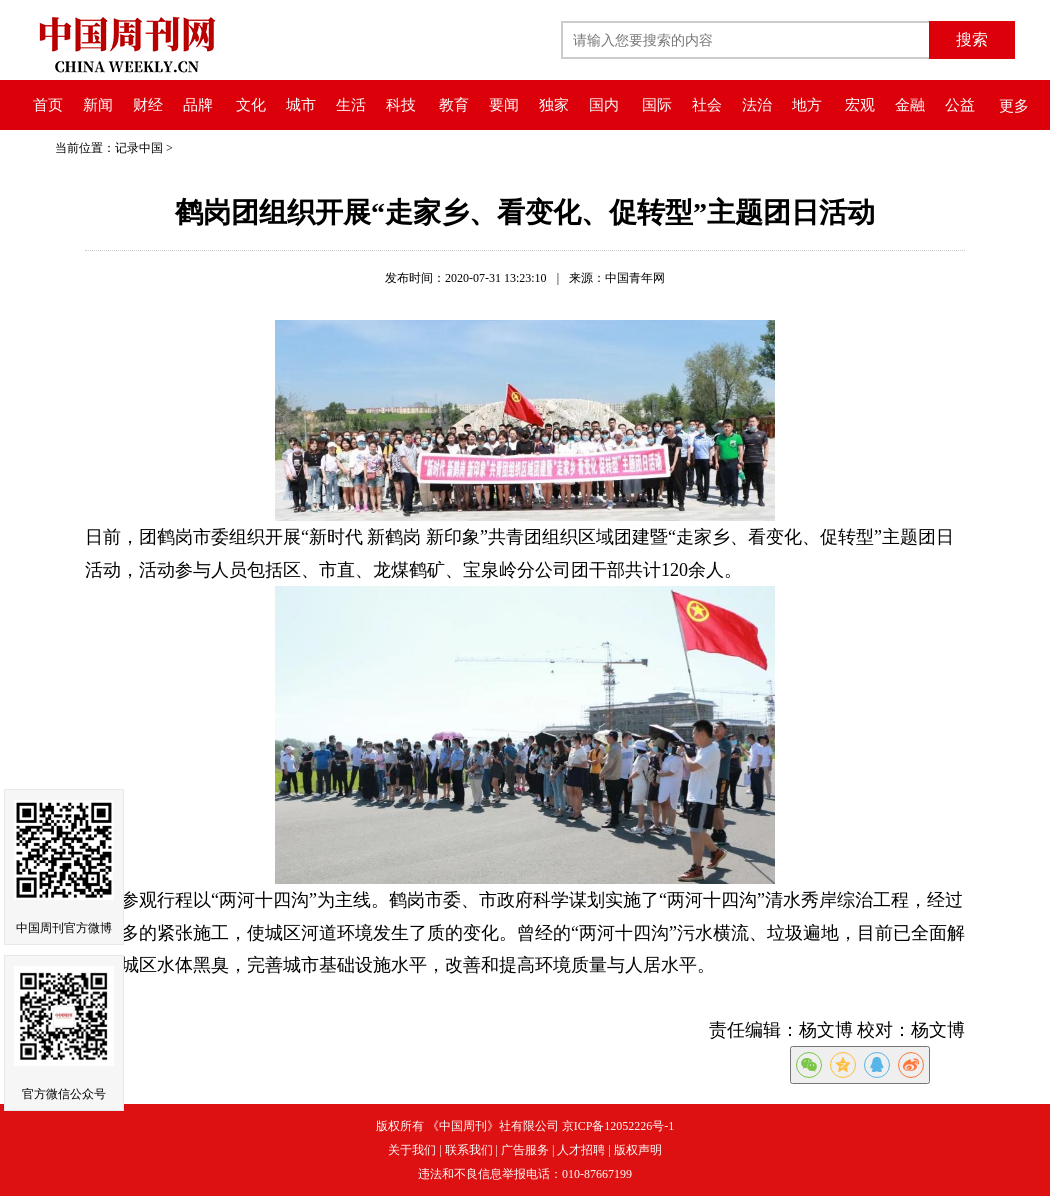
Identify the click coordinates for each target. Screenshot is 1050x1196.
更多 (1014, 106)
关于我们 (412, 1150)
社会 (707, 105)
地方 (807, 105)
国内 (604, 105)
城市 (301, 105)
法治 (757, 105)
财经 (148, 105)
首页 (48, 105)
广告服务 (525, 1150)
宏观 (860, 105)
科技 (401, 105)
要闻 (504, 105)
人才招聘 (581, 1150)
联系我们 (469, 1150)
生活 (351, 105)
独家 (554, 105)
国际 (657, 105)
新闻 (98, 105)
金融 (910, 105)
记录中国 (139, 148)
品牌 (198, 105)
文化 (251, 105)
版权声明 (638, 1150)
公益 (960, 105)
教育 (454, 105)
